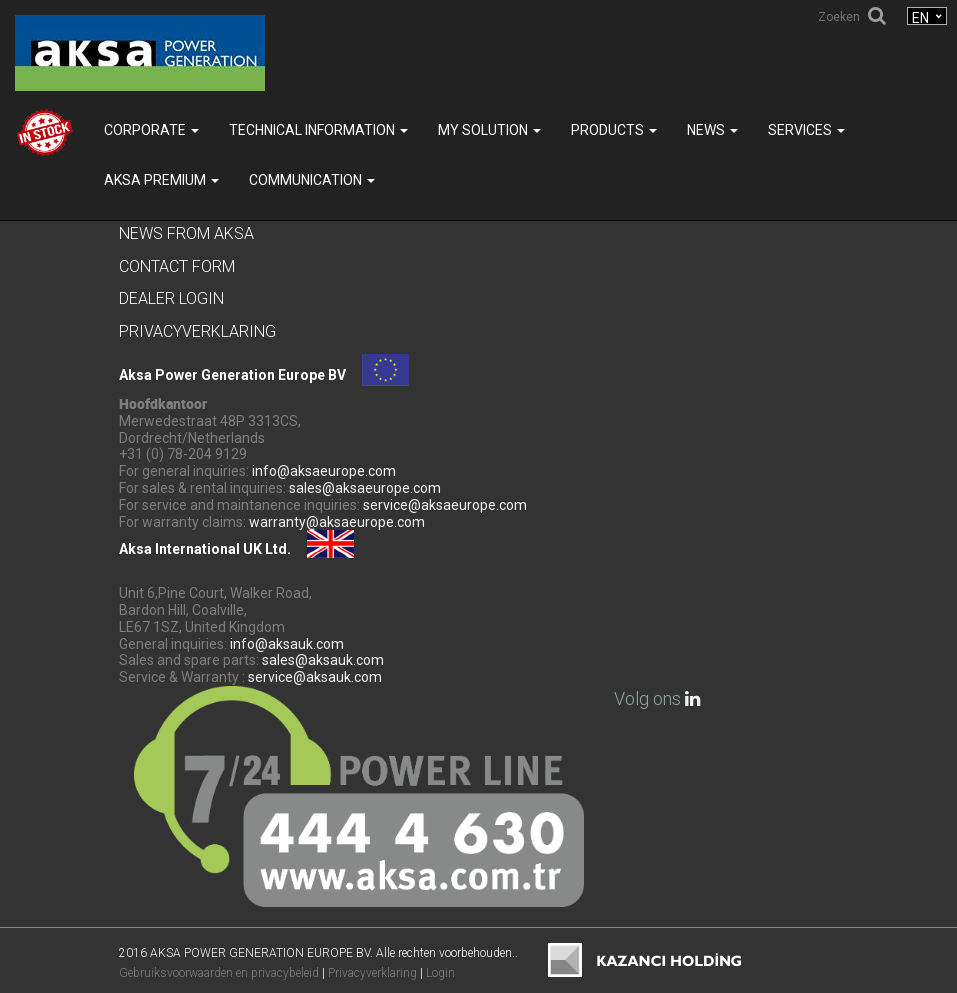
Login (440, 973)
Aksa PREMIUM (161, 180)
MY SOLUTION (489, 130)
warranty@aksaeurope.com (337, 522)
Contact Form (177, 266)
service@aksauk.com (315, 677)
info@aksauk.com (287, 644)
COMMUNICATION (312, 180)
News (712, 130)
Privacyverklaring (197, 331)
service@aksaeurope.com (445, 505)
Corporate (151, 130)
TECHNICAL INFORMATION (318, 130)
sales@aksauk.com (323, 660)
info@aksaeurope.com (324, 471)
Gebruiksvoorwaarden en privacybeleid (219, 973)
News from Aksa (186, 233)
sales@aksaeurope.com (365, 488)
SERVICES (806, 130)
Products (614, 130)
